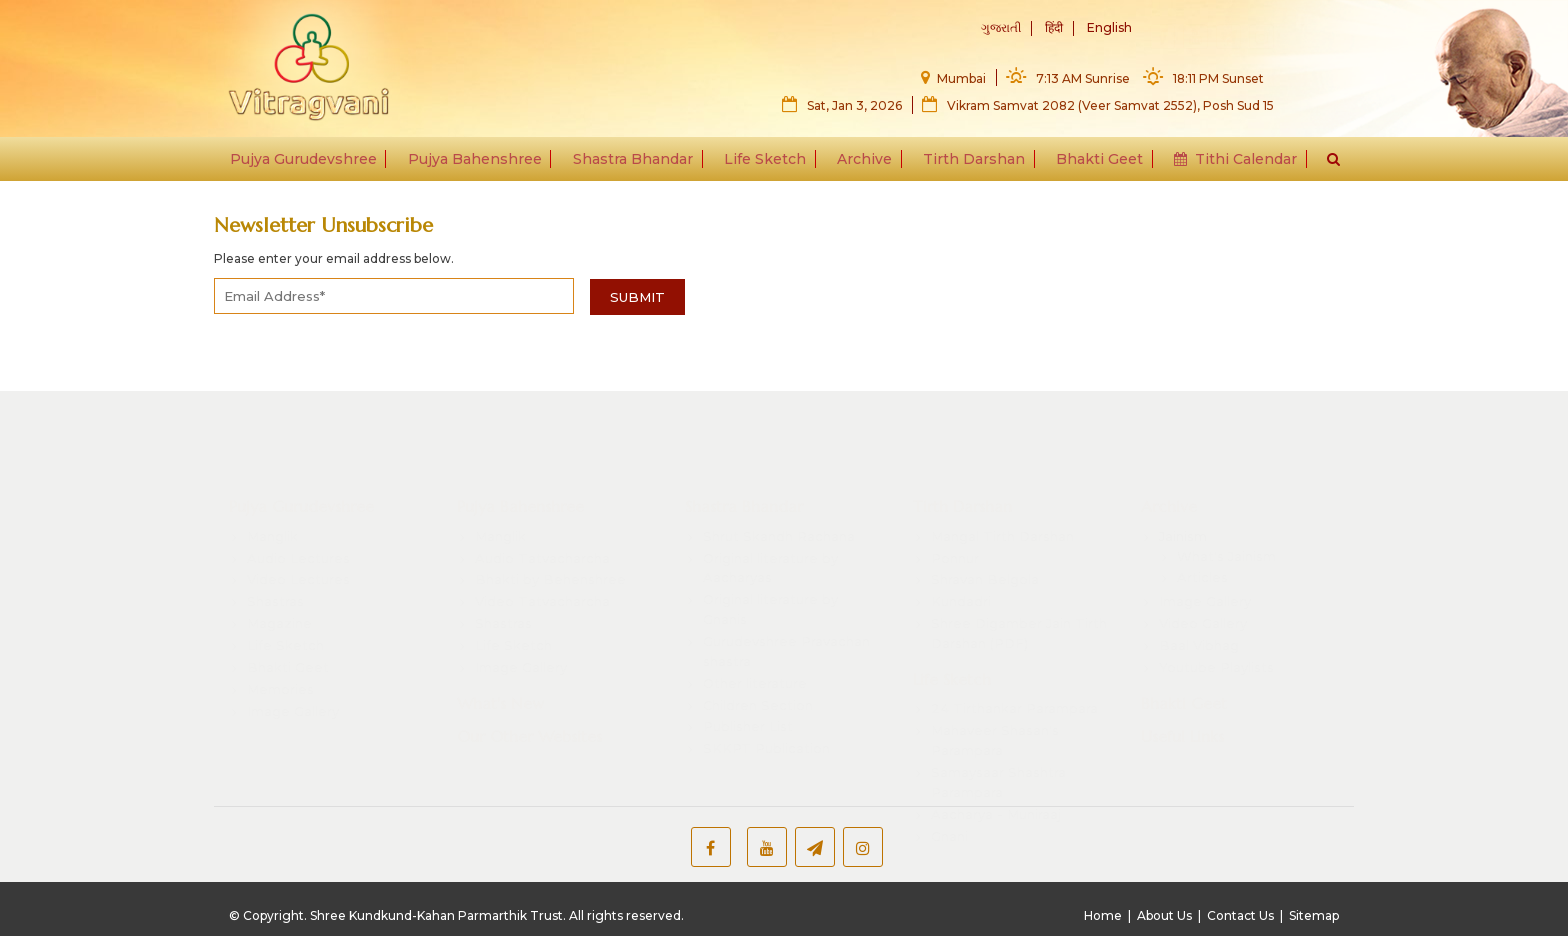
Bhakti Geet (1092, 162)
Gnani (949, 777)
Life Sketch (767, 162)
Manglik (272, 477)
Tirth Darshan (970, 162)
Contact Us (1240, 915)
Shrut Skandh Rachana (779, 477)
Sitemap (1314, 915)
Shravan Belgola (985, 521)
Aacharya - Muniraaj (996, 755)
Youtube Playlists (1216, 608)
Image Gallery (293, 652)
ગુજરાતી (1001, 28)
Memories (280, 630)
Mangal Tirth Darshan (1002, 477)
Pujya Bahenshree (483, 162)
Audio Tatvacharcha (542, 499)
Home (1103, 915)
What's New (500, 644)
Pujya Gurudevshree (314, 162)
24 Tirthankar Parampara (1014, 650)
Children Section (758, 646)
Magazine (279, 565)
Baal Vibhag (1199, 587)
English (1109, 28)
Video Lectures (298, 521)
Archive (863, 162)
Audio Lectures (298, 499)
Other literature (755, 624)
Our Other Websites (529, 678)
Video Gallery (1203, 565)
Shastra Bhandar (638, 162)
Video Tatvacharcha (542, 543)
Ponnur (955, 499)
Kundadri (961, 543)
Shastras (275, 543)
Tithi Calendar (1225, 162)
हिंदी (1054, 28)
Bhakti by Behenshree (550, 521)
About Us (1164, 915)
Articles (1202, 519)
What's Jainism (1226, 497)
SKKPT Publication (766, 690)
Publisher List (748, 668)
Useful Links (1182, 678)
